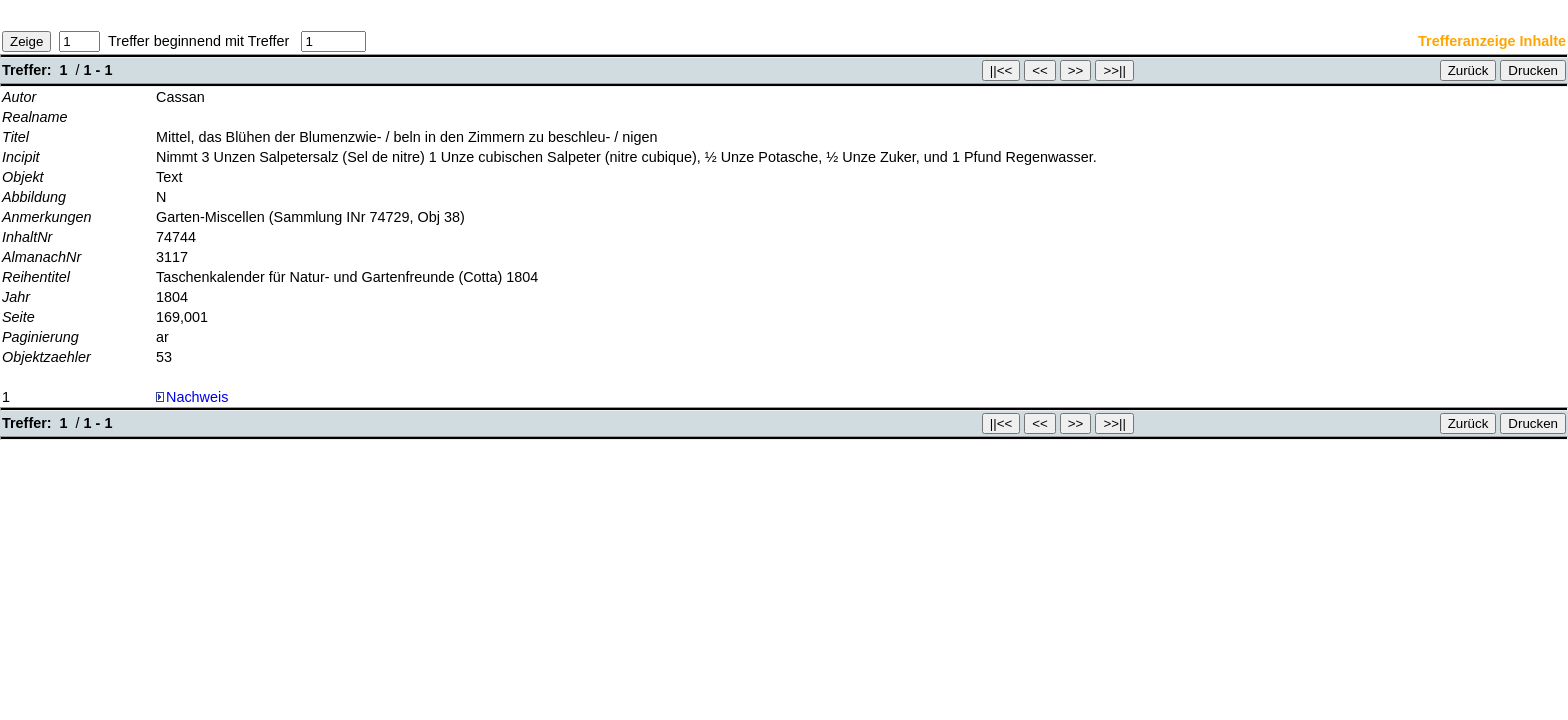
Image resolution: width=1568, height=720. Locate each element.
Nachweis (192, 397)
